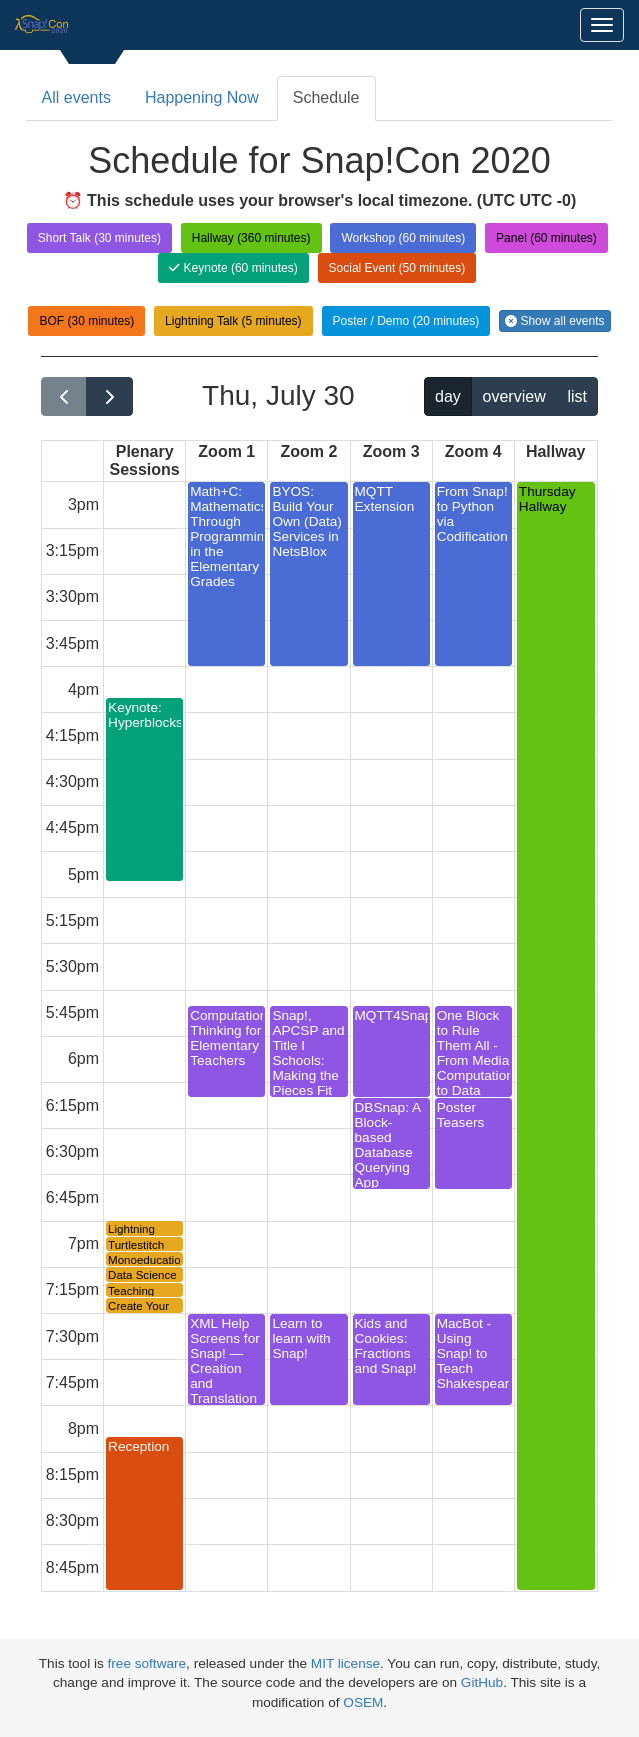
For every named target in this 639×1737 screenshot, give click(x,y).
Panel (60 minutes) (546, 238)
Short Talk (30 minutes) (99, 238)
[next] (109, 396)
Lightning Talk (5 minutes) (233, 321)
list (577, 396)
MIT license (345, 1663)
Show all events (554, 321)
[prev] (64, 396)
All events (76, 97)
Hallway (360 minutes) (251, 238)
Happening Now (202, 97)
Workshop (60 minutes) (403, 238)
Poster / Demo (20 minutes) (406, 321)
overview (514, 396)
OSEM (363, 1702)
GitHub (482, 1682)
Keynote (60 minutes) (233, 268)
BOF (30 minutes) (86, 321)
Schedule (326, 97)
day (448, 396)
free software (147, 1663)
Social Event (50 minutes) (397, 268)
